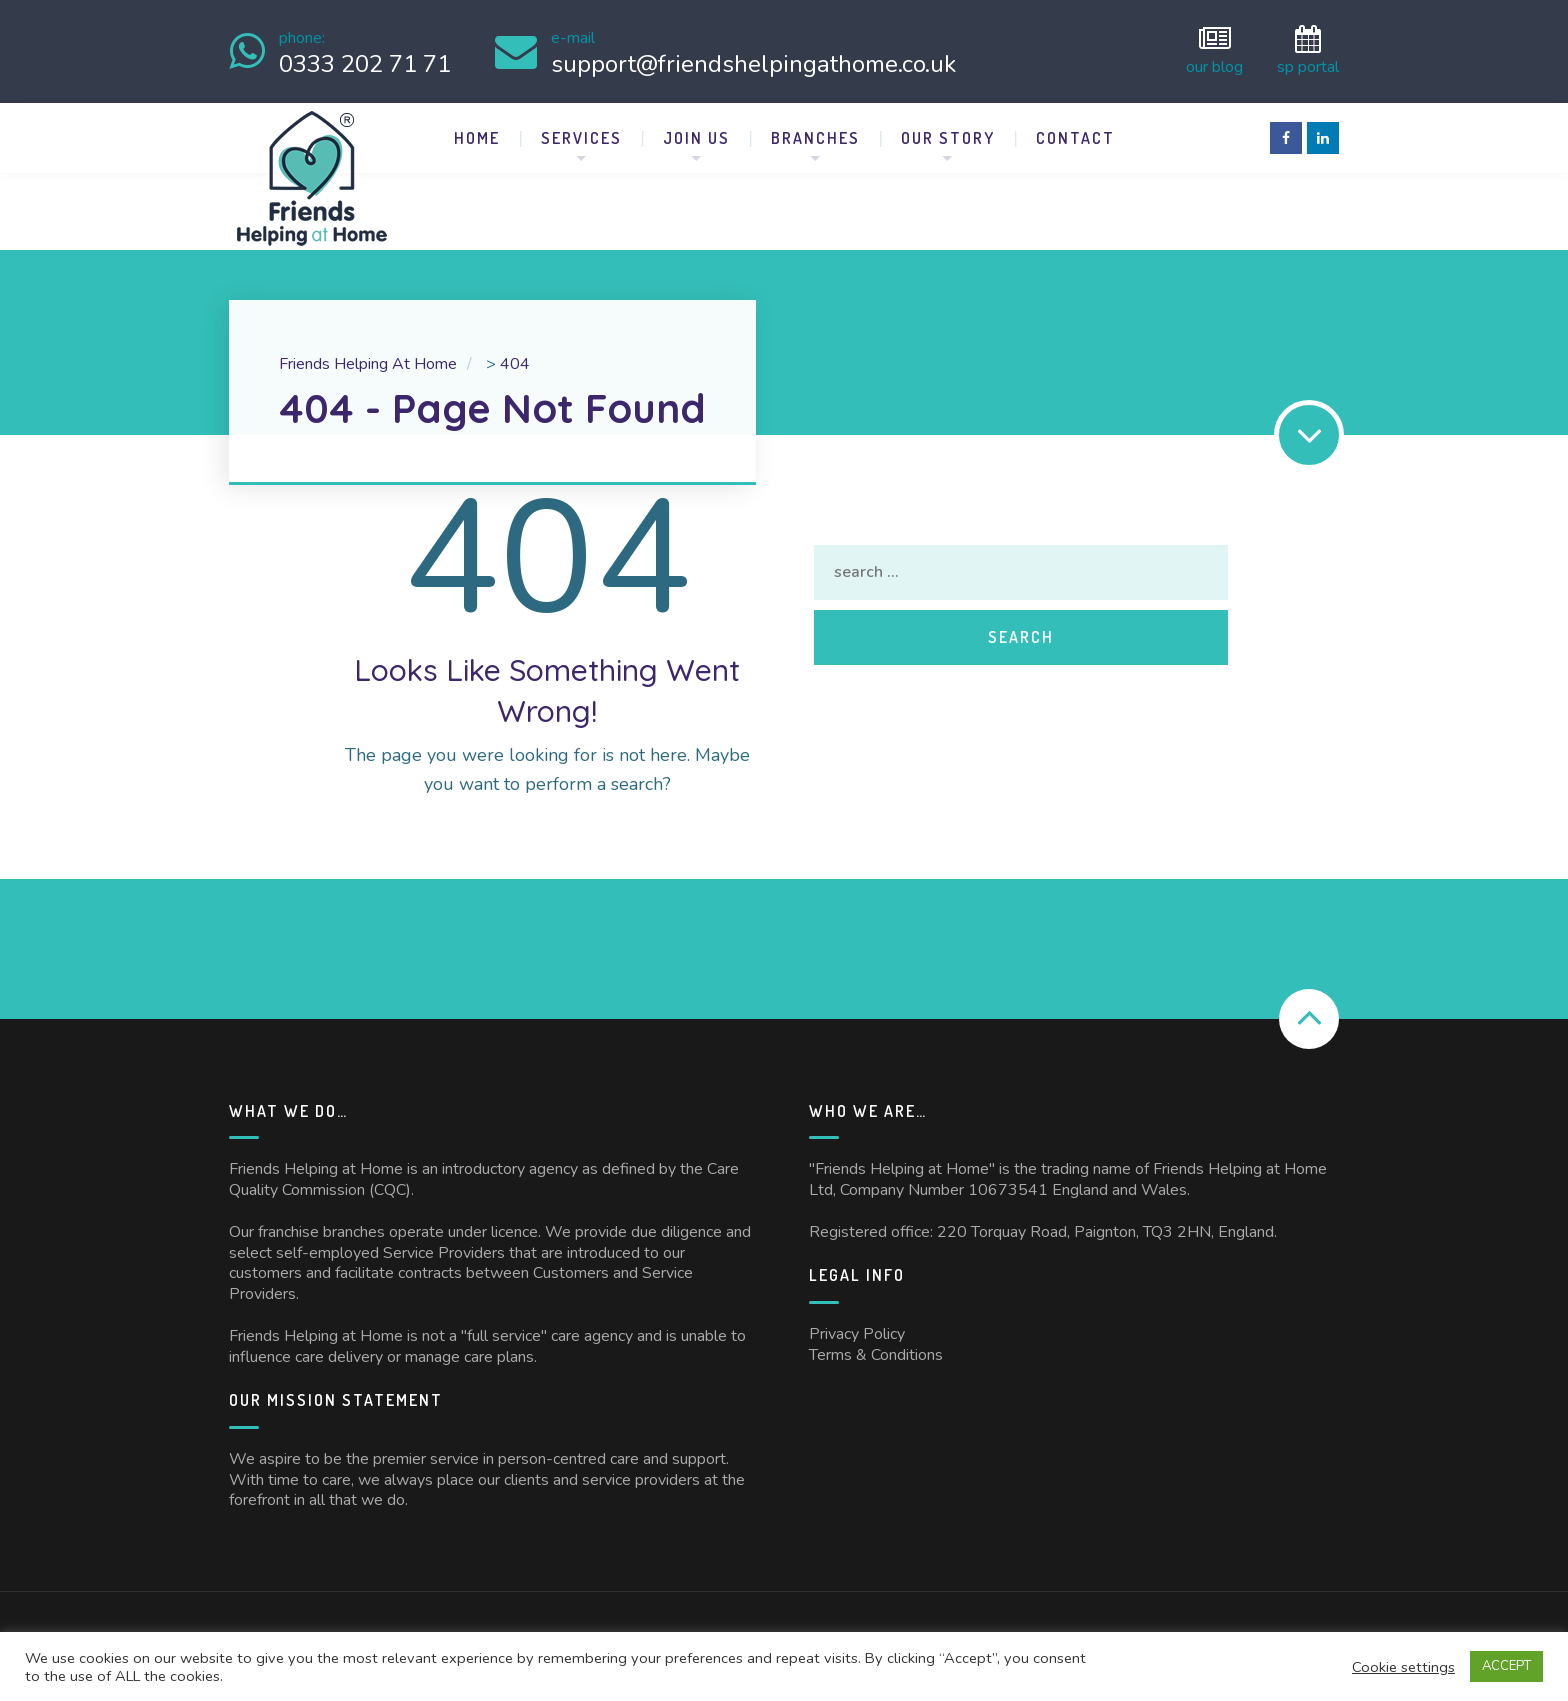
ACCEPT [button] (1506, 1666)
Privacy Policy (857, 1330)
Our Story (948, 134)
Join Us (696, 134)
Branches (815, 134)
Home (477, 134)
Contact (1075, 134)
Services (581, 134)
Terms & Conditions (876, 1351)
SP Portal (1308, 49)
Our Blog (1214, 49)
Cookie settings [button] (1403, 1667)
